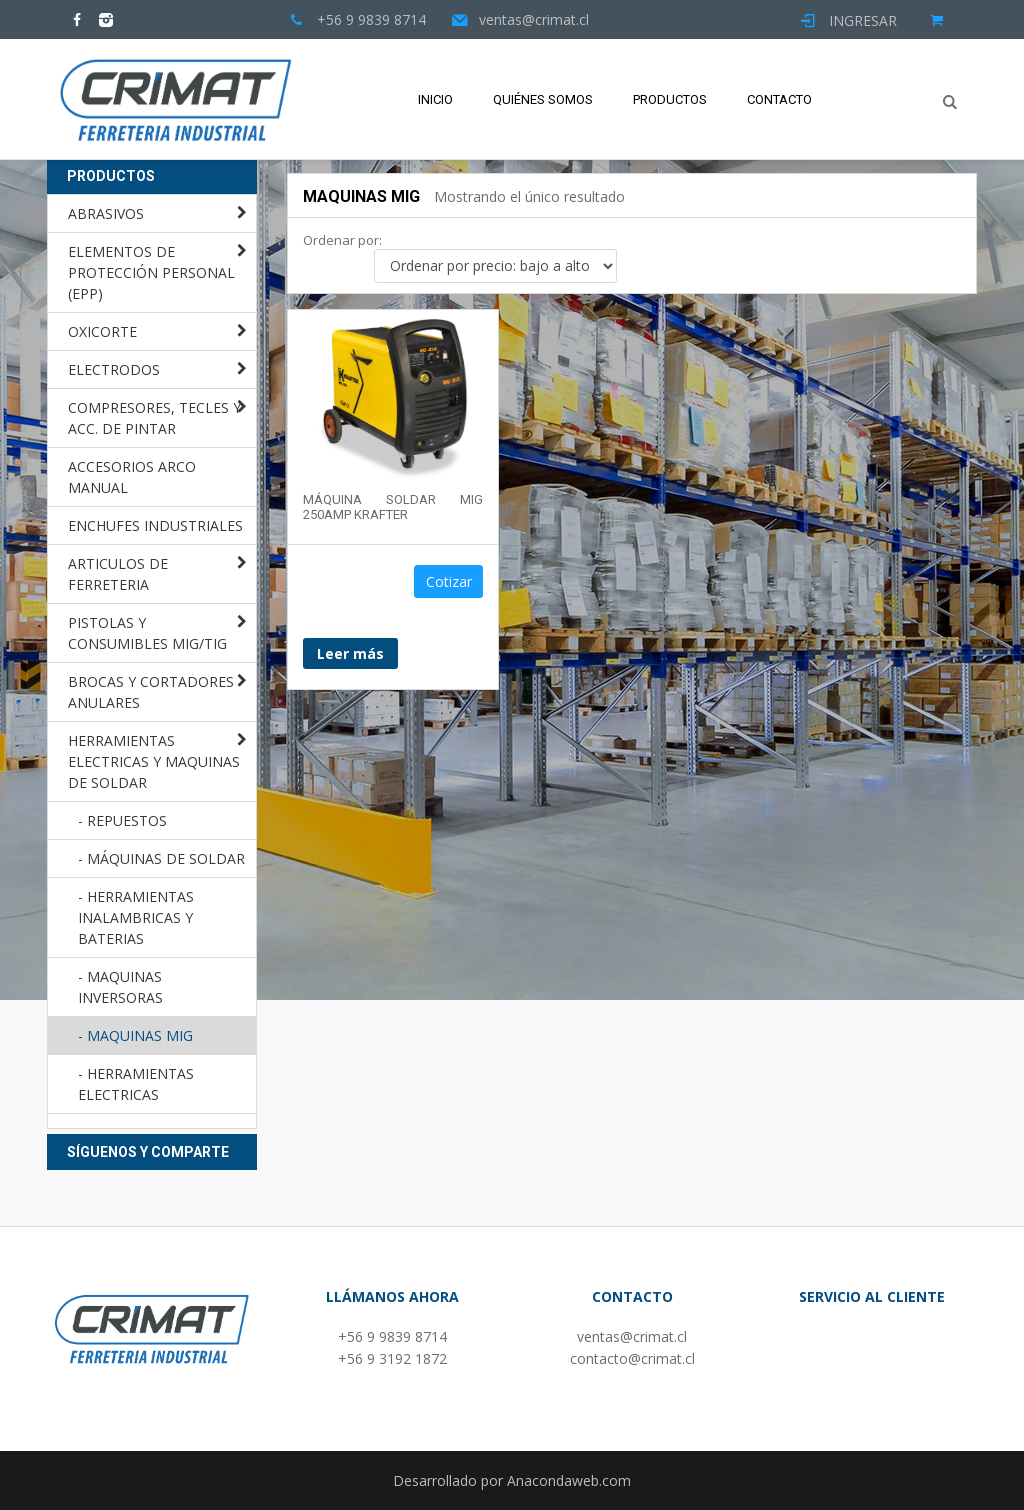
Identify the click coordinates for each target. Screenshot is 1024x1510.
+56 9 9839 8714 (392, 1336)
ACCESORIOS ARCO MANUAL (132, 477)
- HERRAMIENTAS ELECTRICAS (136, 1084)
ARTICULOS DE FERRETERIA (118, 574)
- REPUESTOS (122, 820)
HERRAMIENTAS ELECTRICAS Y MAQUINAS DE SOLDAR (154, 761)
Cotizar (449, 581)
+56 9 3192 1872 (392, 1358)
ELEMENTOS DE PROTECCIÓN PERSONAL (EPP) (151, 272)
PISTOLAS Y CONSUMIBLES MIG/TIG (147, 633)
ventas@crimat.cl (632, 1336)
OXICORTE (102, 331)
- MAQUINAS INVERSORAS (120, 987)
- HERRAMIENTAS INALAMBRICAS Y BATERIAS (136, 917)
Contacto (779, 99)
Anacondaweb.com (569, 1480)
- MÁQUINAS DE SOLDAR (161, 858)
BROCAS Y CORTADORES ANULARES (151, 692)
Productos (670, 99)
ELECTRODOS (114, 369)
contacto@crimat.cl (632, 1358)
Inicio (435, 99)
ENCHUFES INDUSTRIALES (155, 525)
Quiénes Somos (543, 99)
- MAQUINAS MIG (135, 1035)
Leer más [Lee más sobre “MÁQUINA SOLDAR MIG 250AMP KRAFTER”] (350, 653)
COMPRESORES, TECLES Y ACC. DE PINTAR (154, 418)
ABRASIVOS (106, 213)
